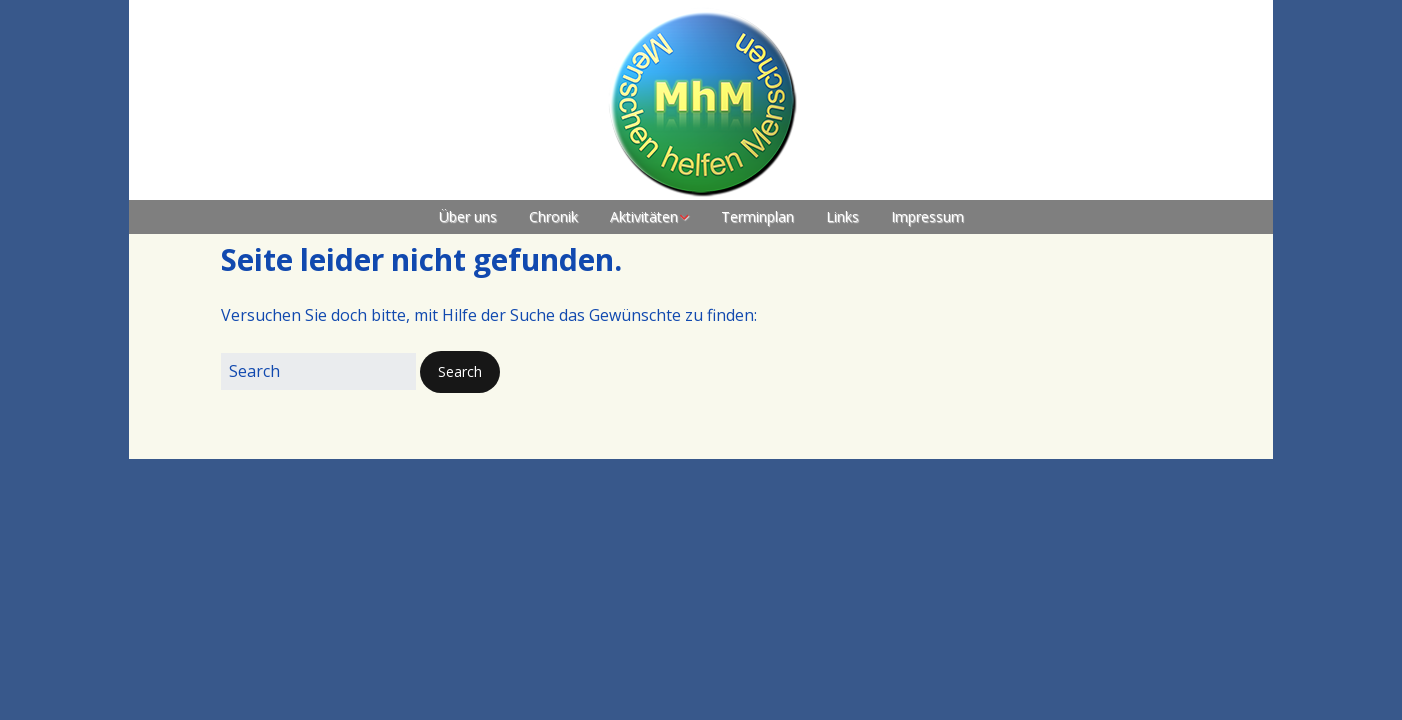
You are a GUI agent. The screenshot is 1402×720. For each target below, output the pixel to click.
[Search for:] (318, 372)
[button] (460, 372)
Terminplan (757, 216)
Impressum (927, 216)
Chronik (553, 216)
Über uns (468, 216)
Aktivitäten (644, 216)
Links (842, 216)
